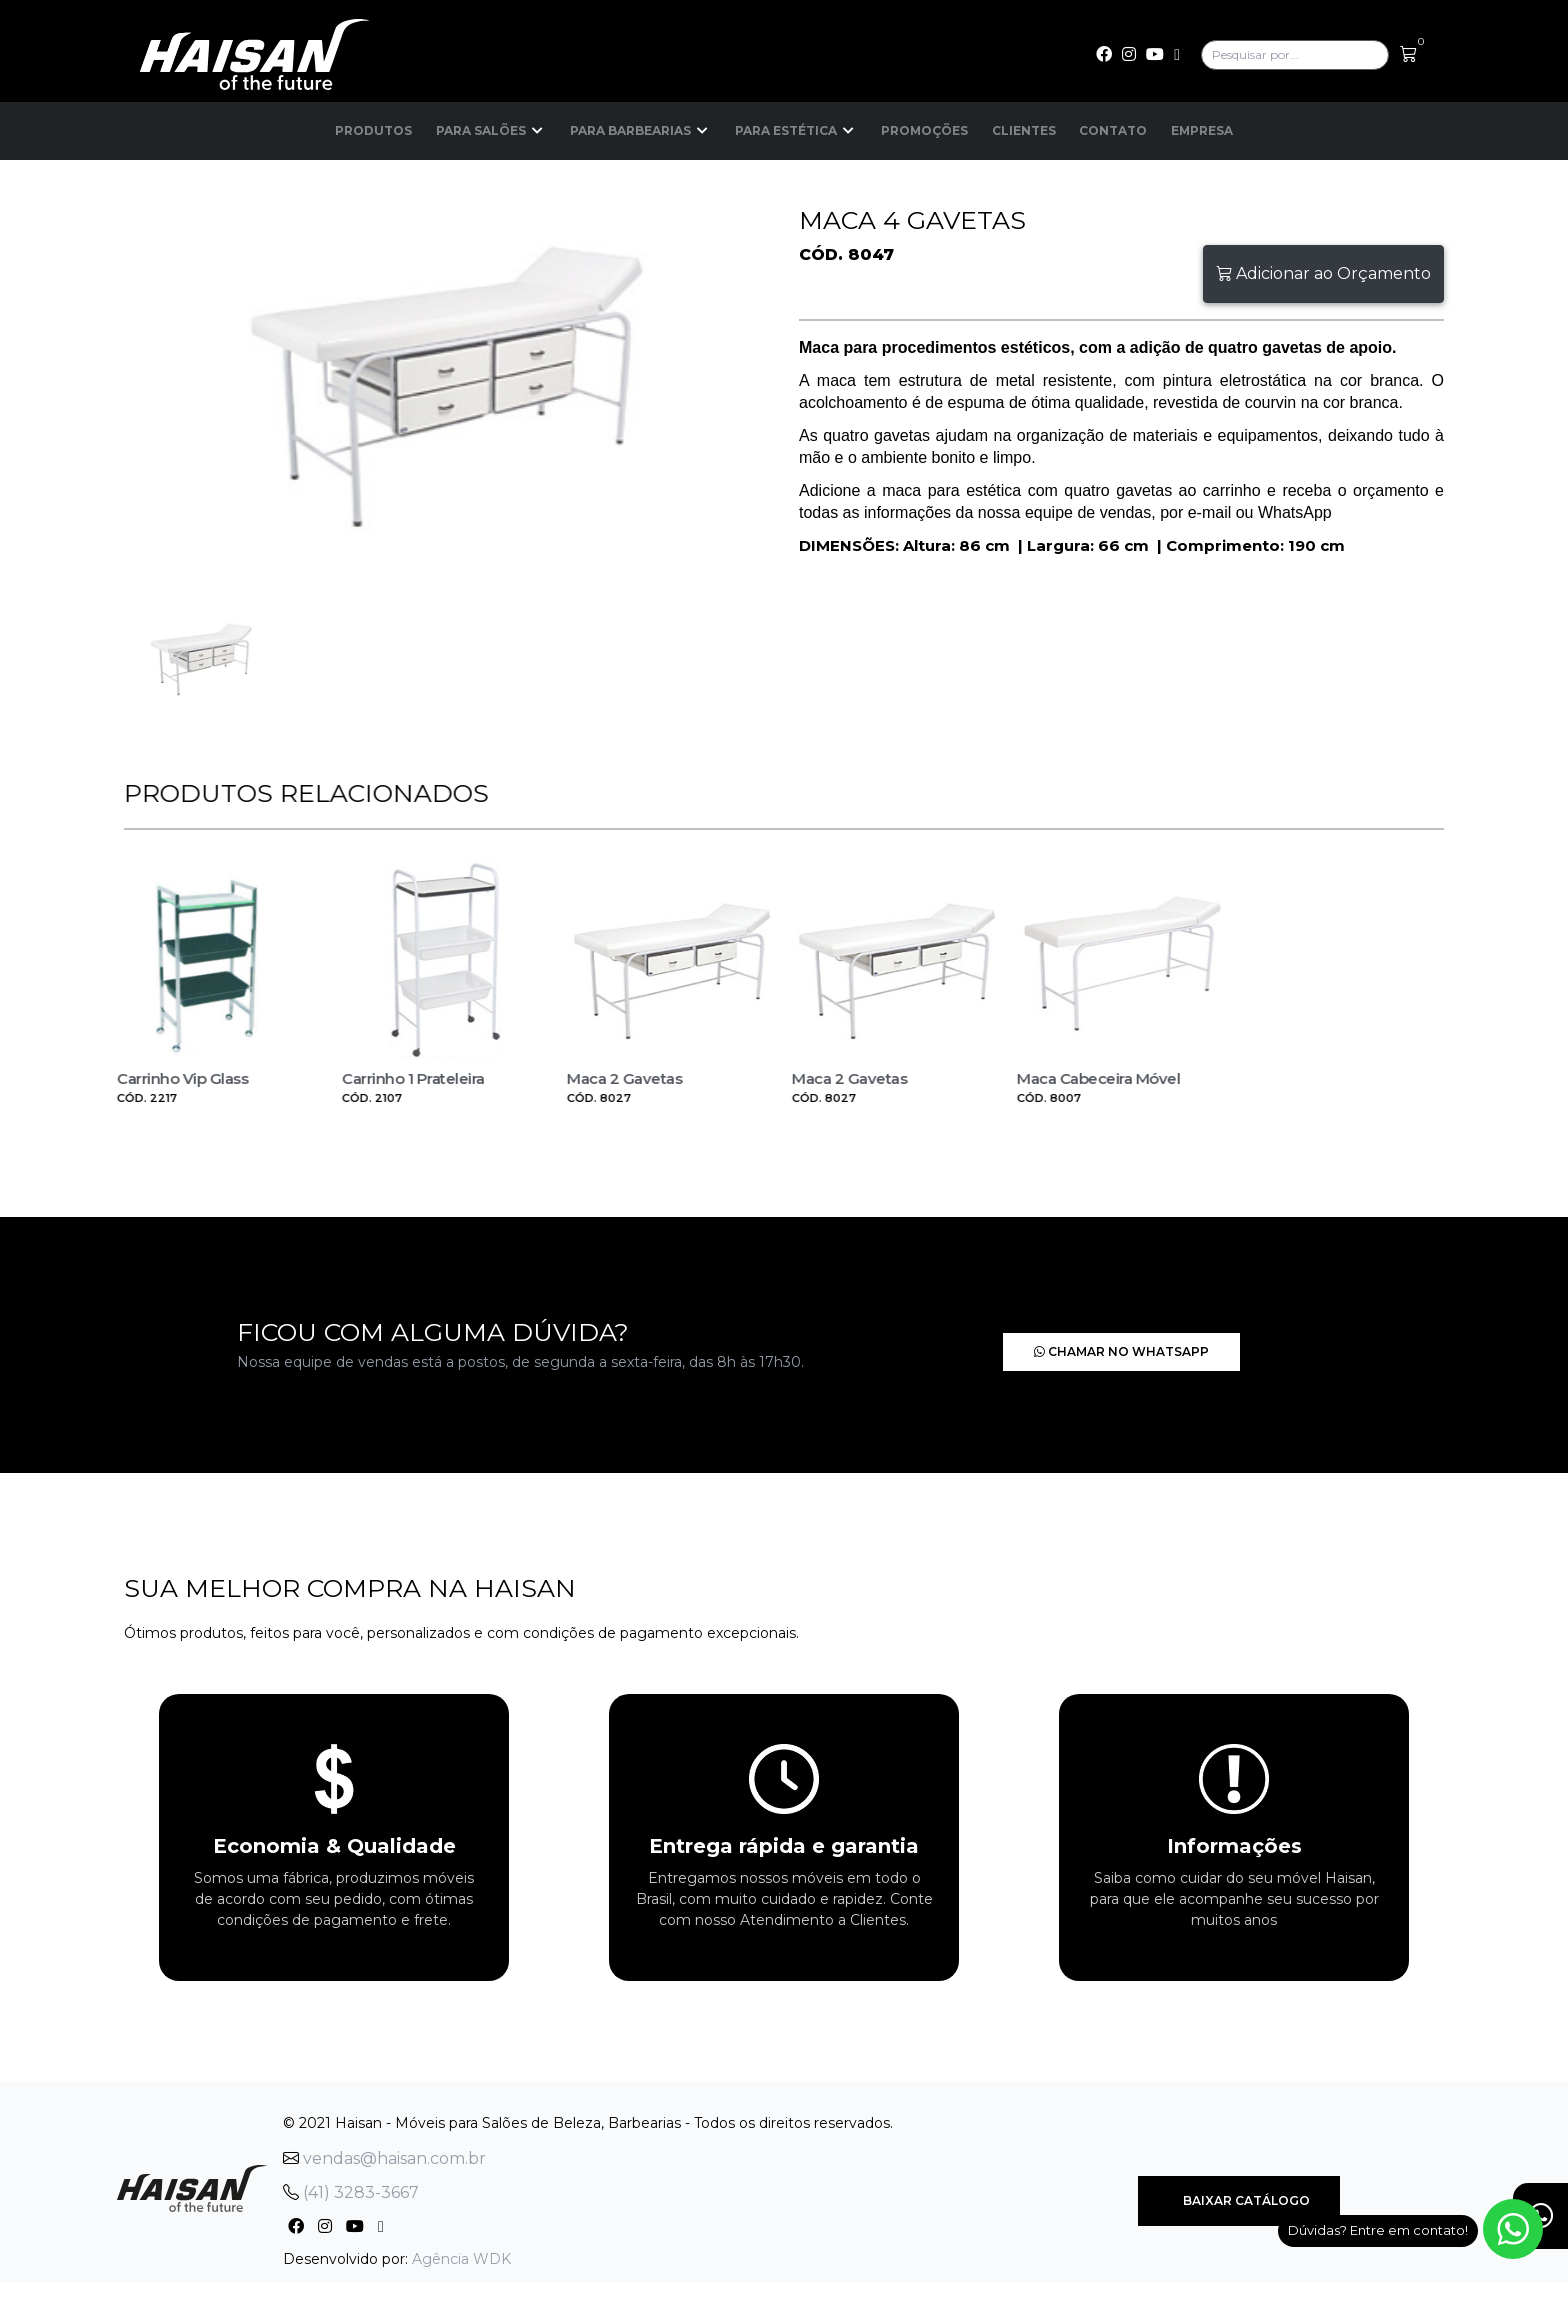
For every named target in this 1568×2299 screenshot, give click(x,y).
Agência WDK (461, 2251)
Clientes (1024, 130)
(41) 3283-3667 (351, 2184)
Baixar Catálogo (1239, 2192)
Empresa (1203, 130)
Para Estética (795, 131)
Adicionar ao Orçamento (1323, 273)
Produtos (372, 130)
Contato (1114, 130)
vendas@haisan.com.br (384, 2150)
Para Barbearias (639, 131)
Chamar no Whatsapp (1057, 1343)
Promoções (924, 130)
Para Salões (490, 131)
